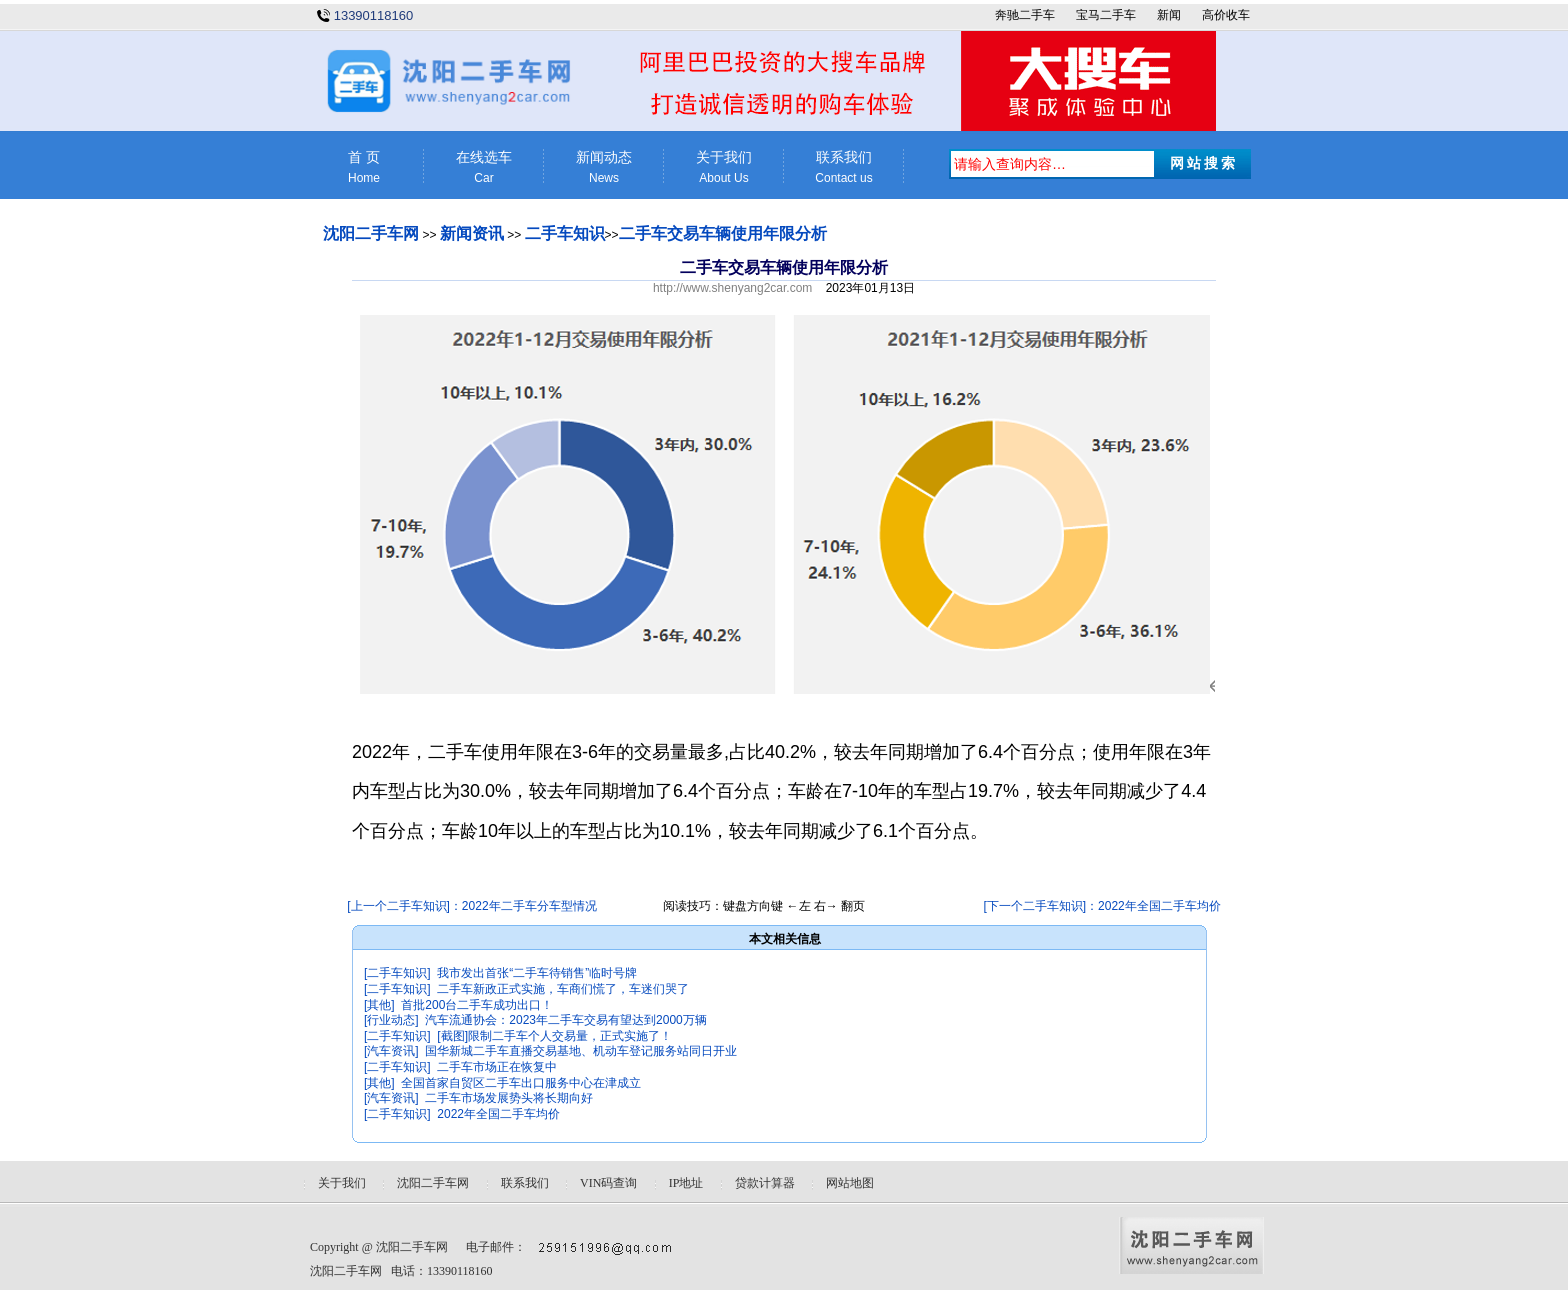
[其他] (379, 1005)
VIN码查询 (608, 1183)
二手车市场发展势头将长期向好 (509, 1098)
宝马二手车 (1106, 15)
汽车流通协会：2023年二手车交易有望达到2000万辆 (565, 1020)
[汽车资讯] (391, 1051)
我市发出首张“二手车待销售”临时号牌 (537, 973)
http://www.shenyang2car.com (732, 288)
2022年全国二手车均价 (498, 1114)
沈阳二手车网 (371, 233)
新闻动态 (604, 167)
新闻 (1169, 15)
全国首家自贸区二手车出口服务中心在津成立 (521, 1083)
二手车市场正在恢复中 (497, 1067)
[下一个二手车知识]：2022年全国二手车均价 (1101, 906)
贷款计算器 (765, 1183)
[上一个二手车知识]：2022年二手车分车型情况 (471, 906)
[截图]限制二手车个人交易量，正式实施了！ (554, 1036)
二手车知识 (565, 233)
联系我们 (844, 167)
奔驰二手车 (1025, 15)
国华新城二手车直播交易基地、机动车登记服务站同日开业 (581, 1051)
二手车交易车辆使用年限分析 (723, 233)
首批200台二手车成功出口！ (477, 1005)
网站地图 (850, 1183)
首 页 (364, 167)
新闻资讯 (472, 233)
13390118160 (374, 15)
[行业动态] (391, 1020)
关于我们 (724, 167)
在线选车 (484, 167)
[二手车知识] (397, 973)
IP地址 (686, 1183)
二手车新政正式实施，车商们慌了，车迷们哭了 (563, 989)
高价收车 (1226, 15)
